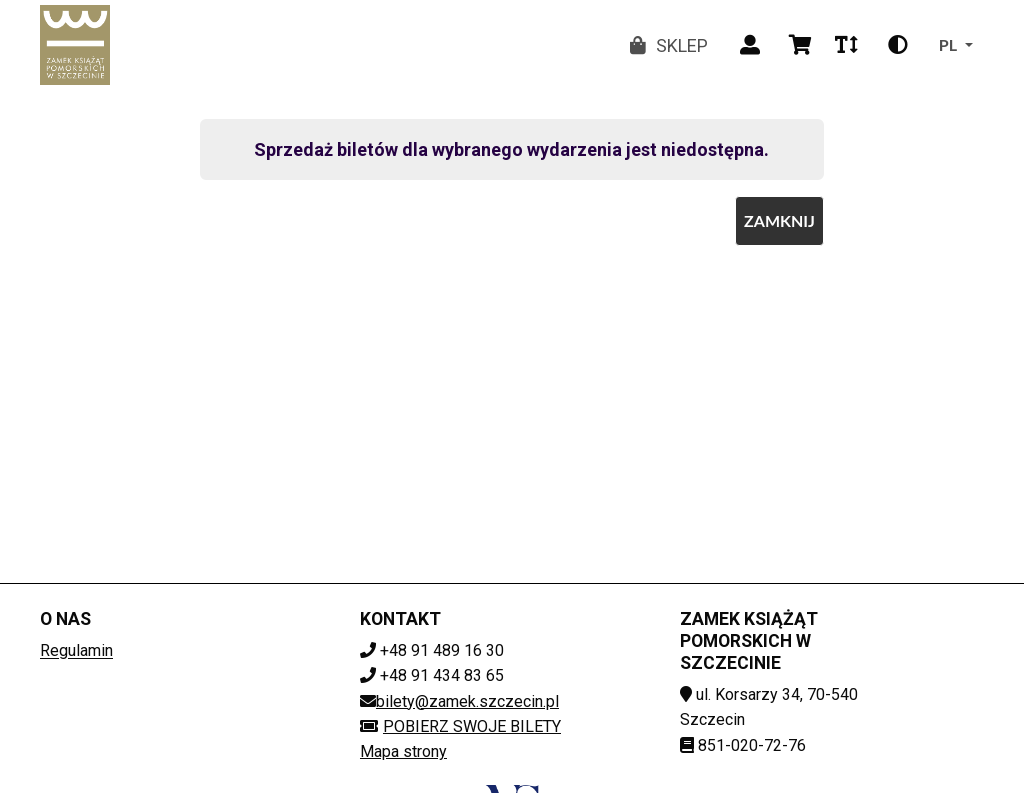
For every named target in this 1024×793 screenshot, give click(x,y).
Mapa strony (403, 751)
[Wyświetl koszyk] (800, 45)
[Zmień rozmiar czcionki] (846, 45)
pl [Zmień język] (948, 44)
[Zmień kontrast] (898, 45)
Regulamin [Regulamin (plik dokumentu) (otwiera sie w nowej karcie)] (76, 650)
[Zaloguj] (750, 45)
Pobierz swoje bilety (460, 726)
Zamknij (779, 220)
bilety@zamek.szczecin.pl (467, 701)
